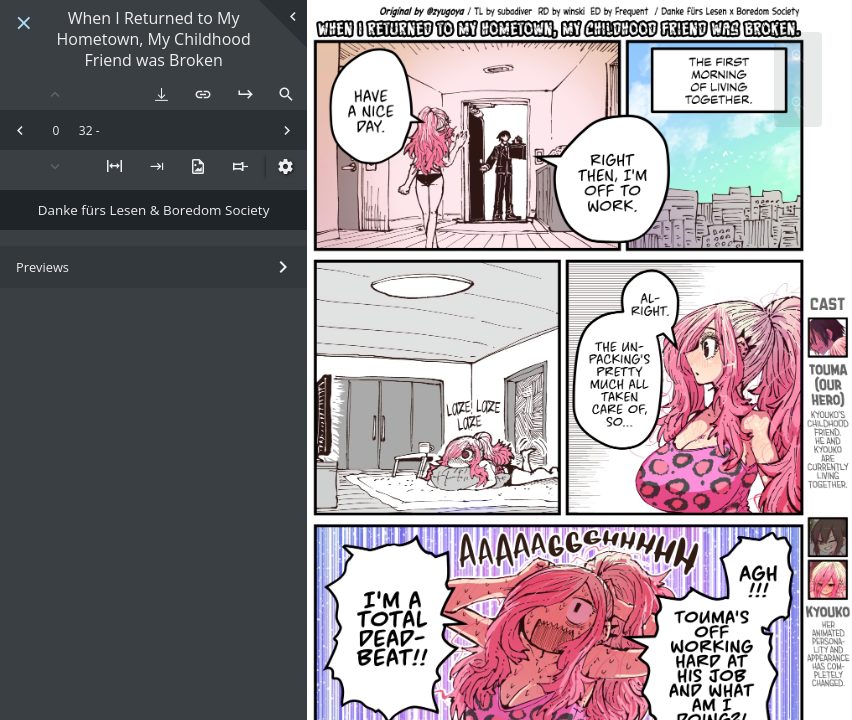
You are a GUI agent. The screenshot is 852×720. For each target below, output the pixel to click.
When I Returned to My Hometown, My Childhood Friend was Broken (153, 39)
